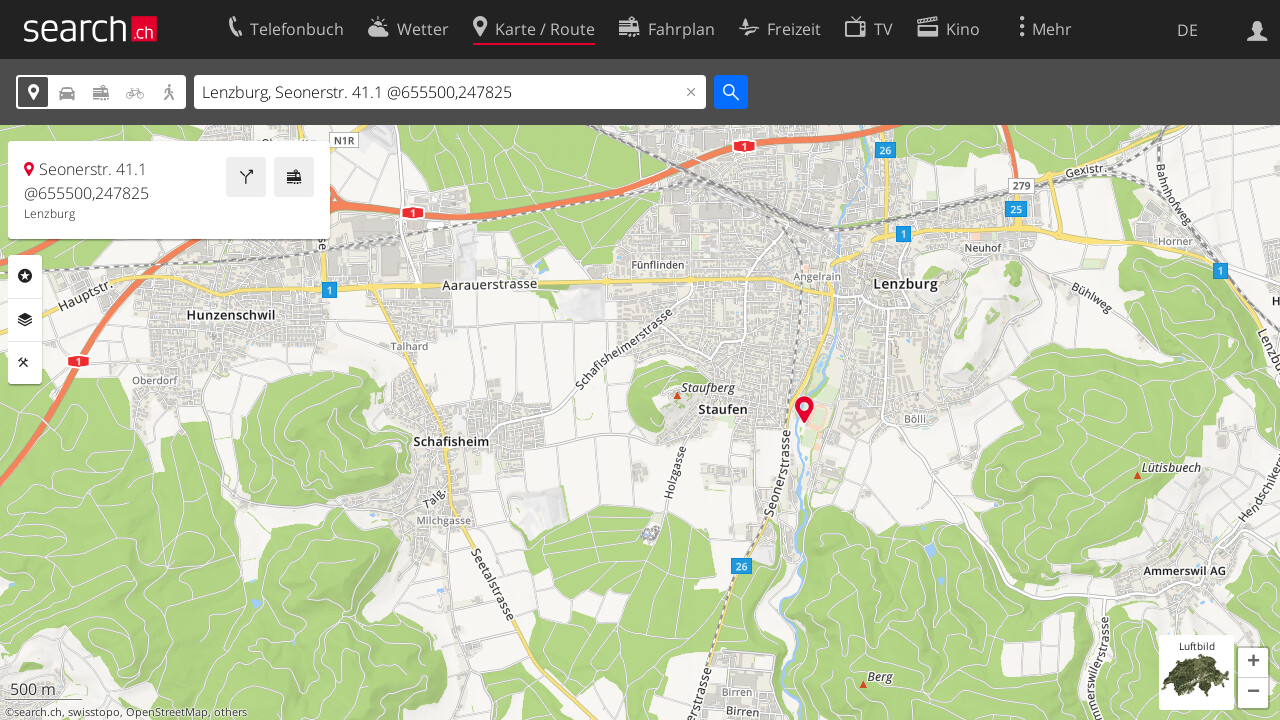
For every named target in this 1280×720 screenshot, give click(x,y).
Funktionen (25, 363)
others (230, 712)
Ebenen (25, 320)
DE (1187, 30)
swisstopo (94, 712)
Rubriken (25, 276)
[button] (1253, 663)
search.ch (38, 712)
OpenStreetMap (167, 712)
